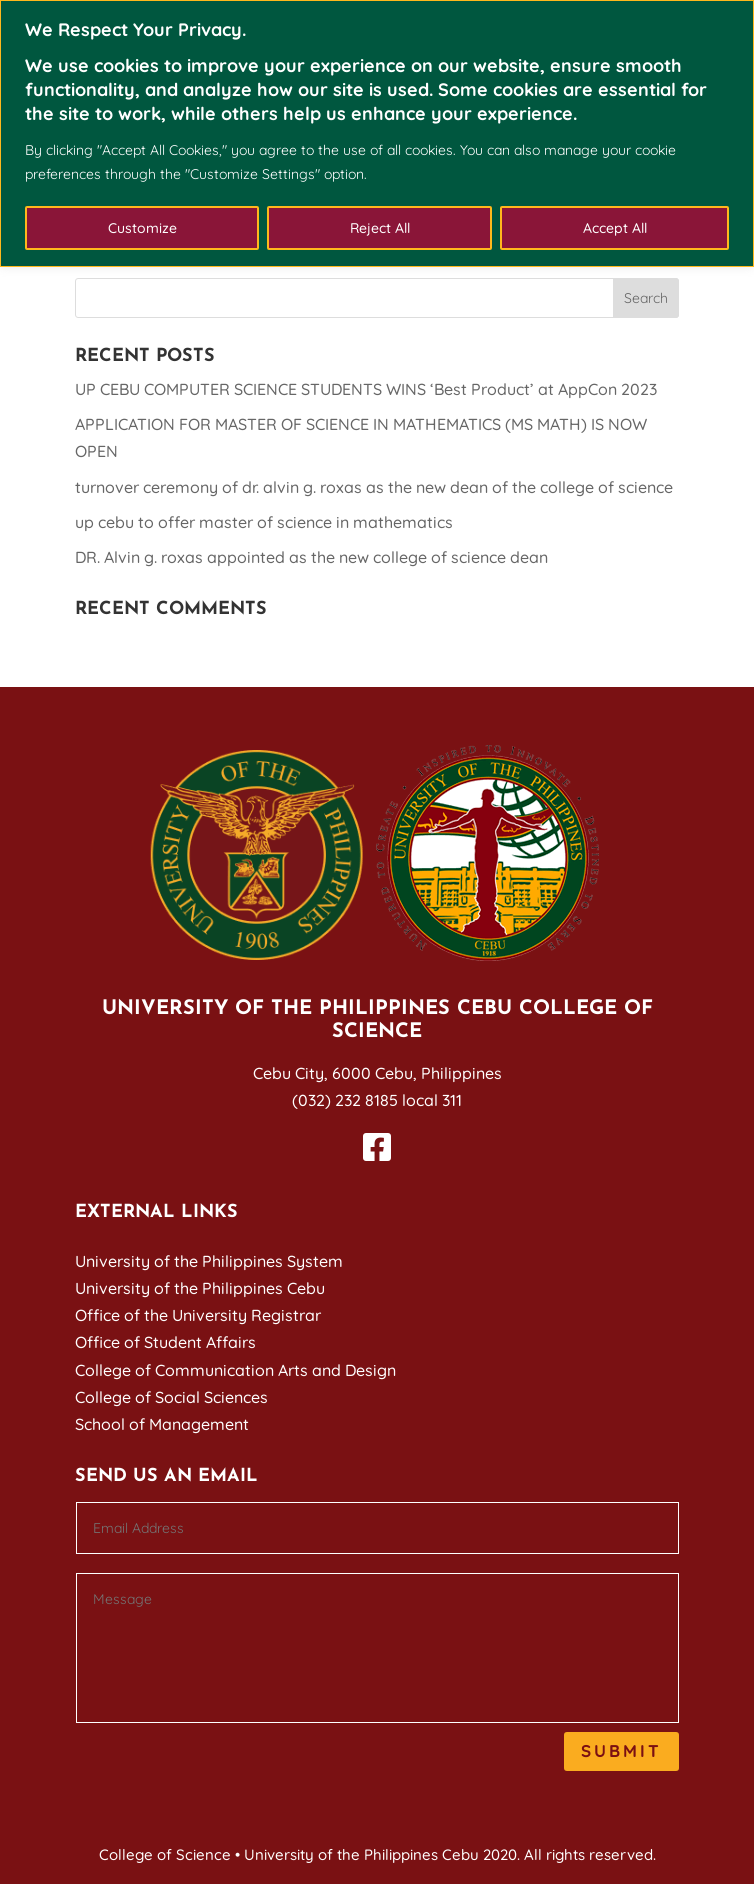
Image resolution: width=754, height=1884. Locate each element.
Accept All (615, 228)
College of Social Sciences (171, 1397)
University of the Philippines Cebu (200, 1288)
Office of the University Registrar (198, 1315)
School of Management (162, 1424)
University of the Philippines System (209, 1261)
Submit (621, 1750)
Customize (142, 228)
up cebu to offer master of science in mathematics (264, 522)
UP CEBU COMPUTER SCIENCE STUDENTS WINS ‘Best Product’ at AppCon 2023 (366, 389)
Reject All (380, 228)
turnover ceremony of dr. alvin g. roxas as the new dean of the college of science (374, 487)
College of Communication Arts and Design (235, 1370)
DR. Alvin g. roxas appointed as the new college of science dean (311, 557)
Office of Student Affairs (165, 1342)
